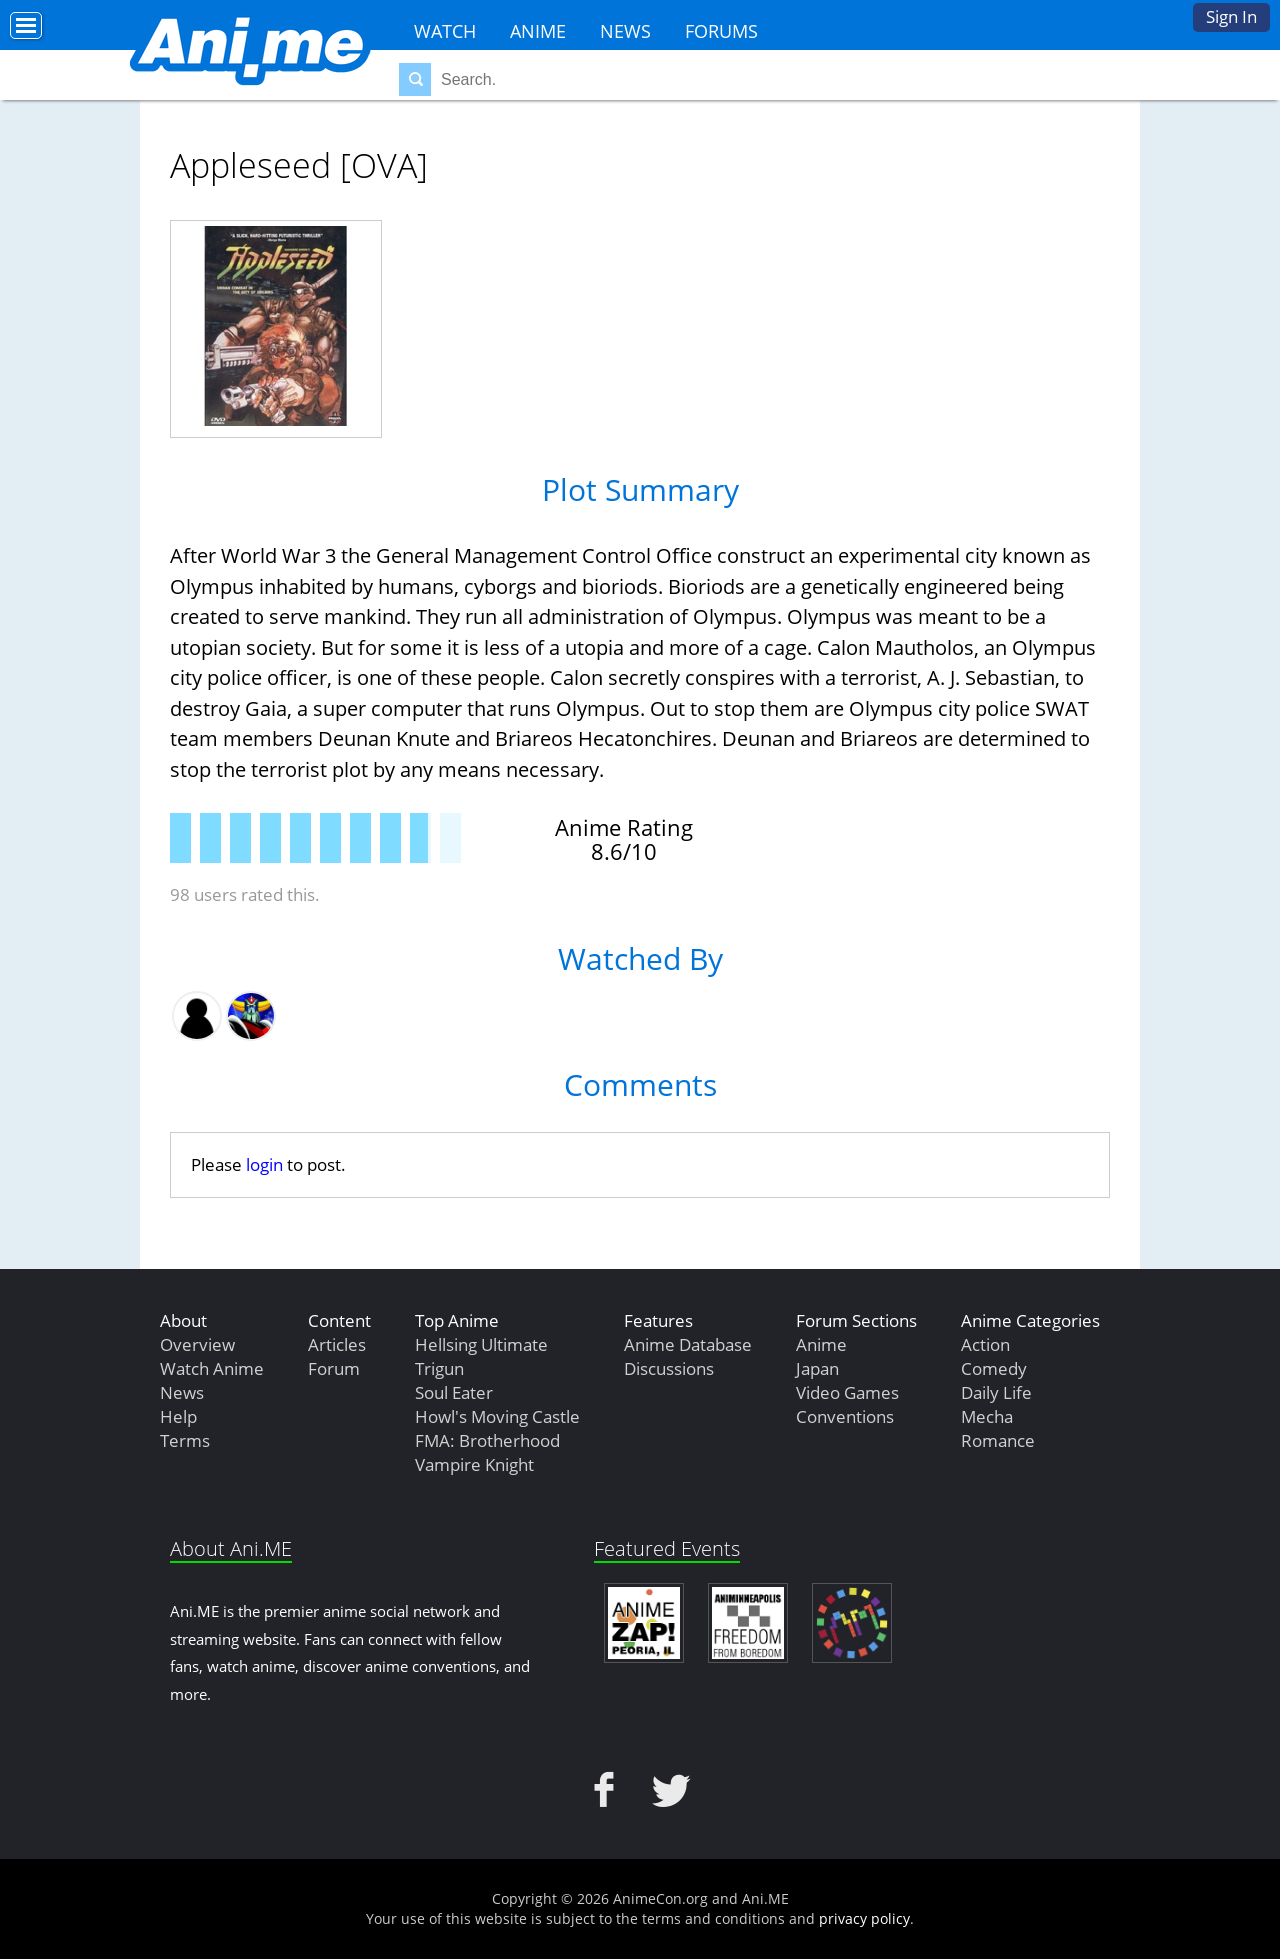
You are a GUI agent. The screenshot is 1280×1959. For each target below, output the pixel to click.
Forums (721, 31)
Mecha (987, 1416)
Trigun (439, 1368)
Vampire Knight (474, 1464)
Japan (817, 1368)
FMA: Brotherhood (487, 1440)
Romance (998, 1440)
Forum (334, 1368)
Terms (185, 1440)
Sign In (1231, 16)
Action (985, 1344)
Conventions (845, 1416)
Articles (337, 1344)
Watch (445, 31)
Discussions (669, 1368)
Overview (197, 1344)
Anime (538, 31)
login (264, 1164)
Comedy (994, 1368)
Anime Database (688, 1344)
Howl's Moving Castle (497, 1416)
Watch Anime (212, 1368)
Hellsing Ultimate (481, 1344)
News (625, 31)
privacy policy (864, 1918)
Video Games (847, 1392)
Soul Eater (454, 1392)
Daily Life (996, 1392)
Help (178, 1416)
